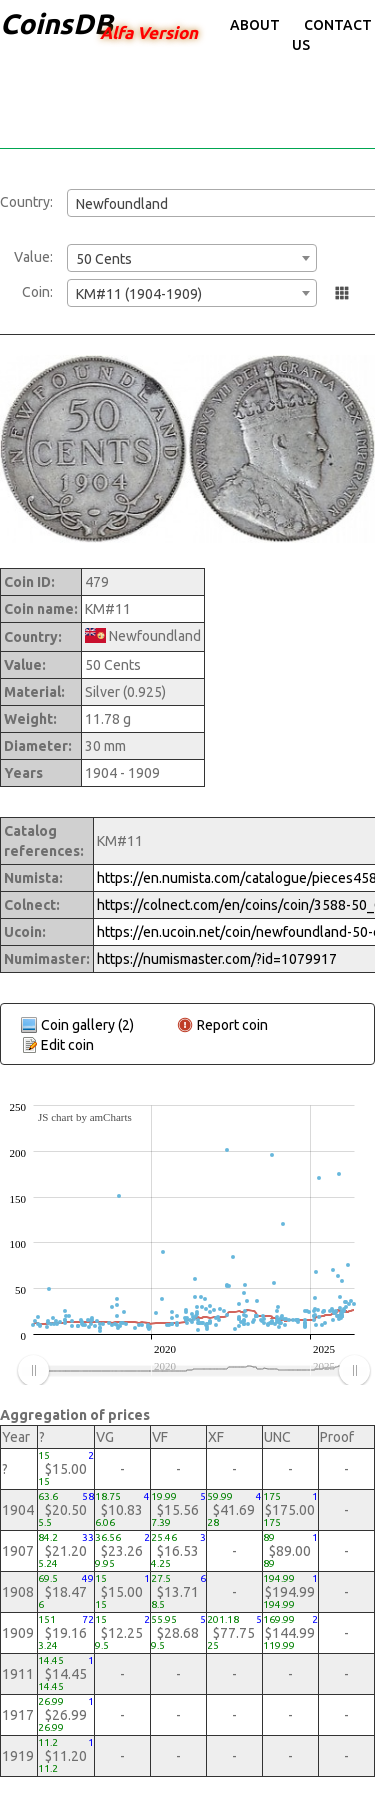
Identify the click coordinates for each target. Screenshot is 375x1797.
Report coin (232, 1025)
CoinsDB (56, 23)
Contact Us (332, 35)
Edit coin (67, 1045)
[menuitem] (193, 1371)
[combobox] (192, 258)
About (255, 25)
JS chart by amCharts (85, 1117)
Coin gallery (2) (87, 1025)
